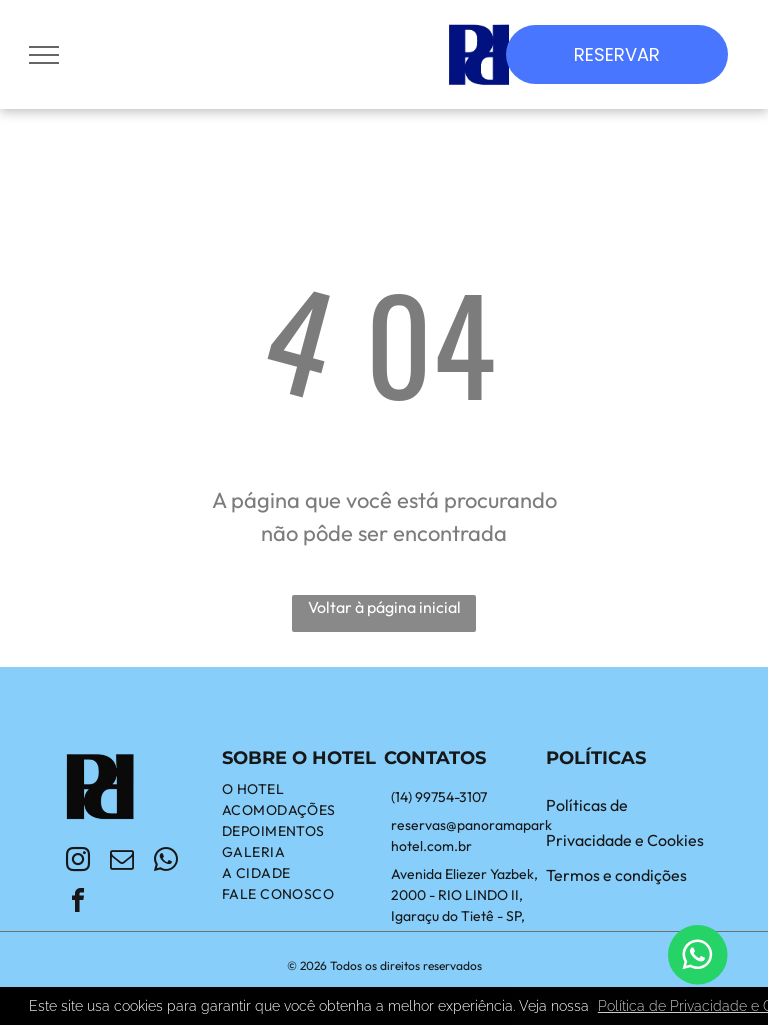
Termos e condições (616, 875)
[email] (122, 862)
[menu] (44, 55)
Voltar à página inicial (384, 607)
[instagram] (78, 862)
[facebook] (78, 903)
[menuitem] (303, 789)
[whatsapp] (166, 862)
